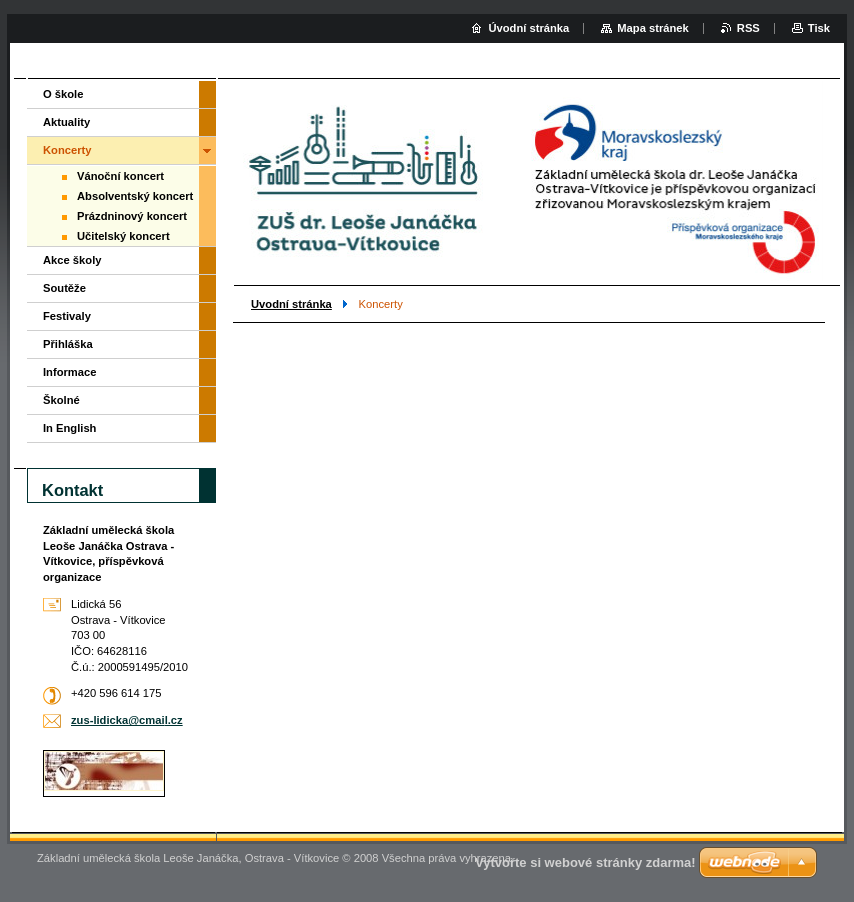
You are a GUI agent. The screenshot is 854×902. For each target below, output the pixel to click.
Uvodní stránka (291, 304)
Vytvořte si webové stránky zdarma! (585, 862)
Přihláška (68, 344)
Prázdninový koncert (132, 216)
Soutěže (64, 288)
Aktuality (66, 122)
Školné (61, 400)
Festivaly (67, 316)
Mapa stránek (653, 28)
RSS (748, 28)
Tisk (819, 28)
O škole (63, 94)
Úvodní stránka (528, 28)
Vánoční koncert (120, 176)
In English (69, 428)
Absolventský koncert (135, 196)
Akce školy (72, 260)
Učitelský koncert (123, 236)
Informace (69, 372)
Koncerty (67, 150)
